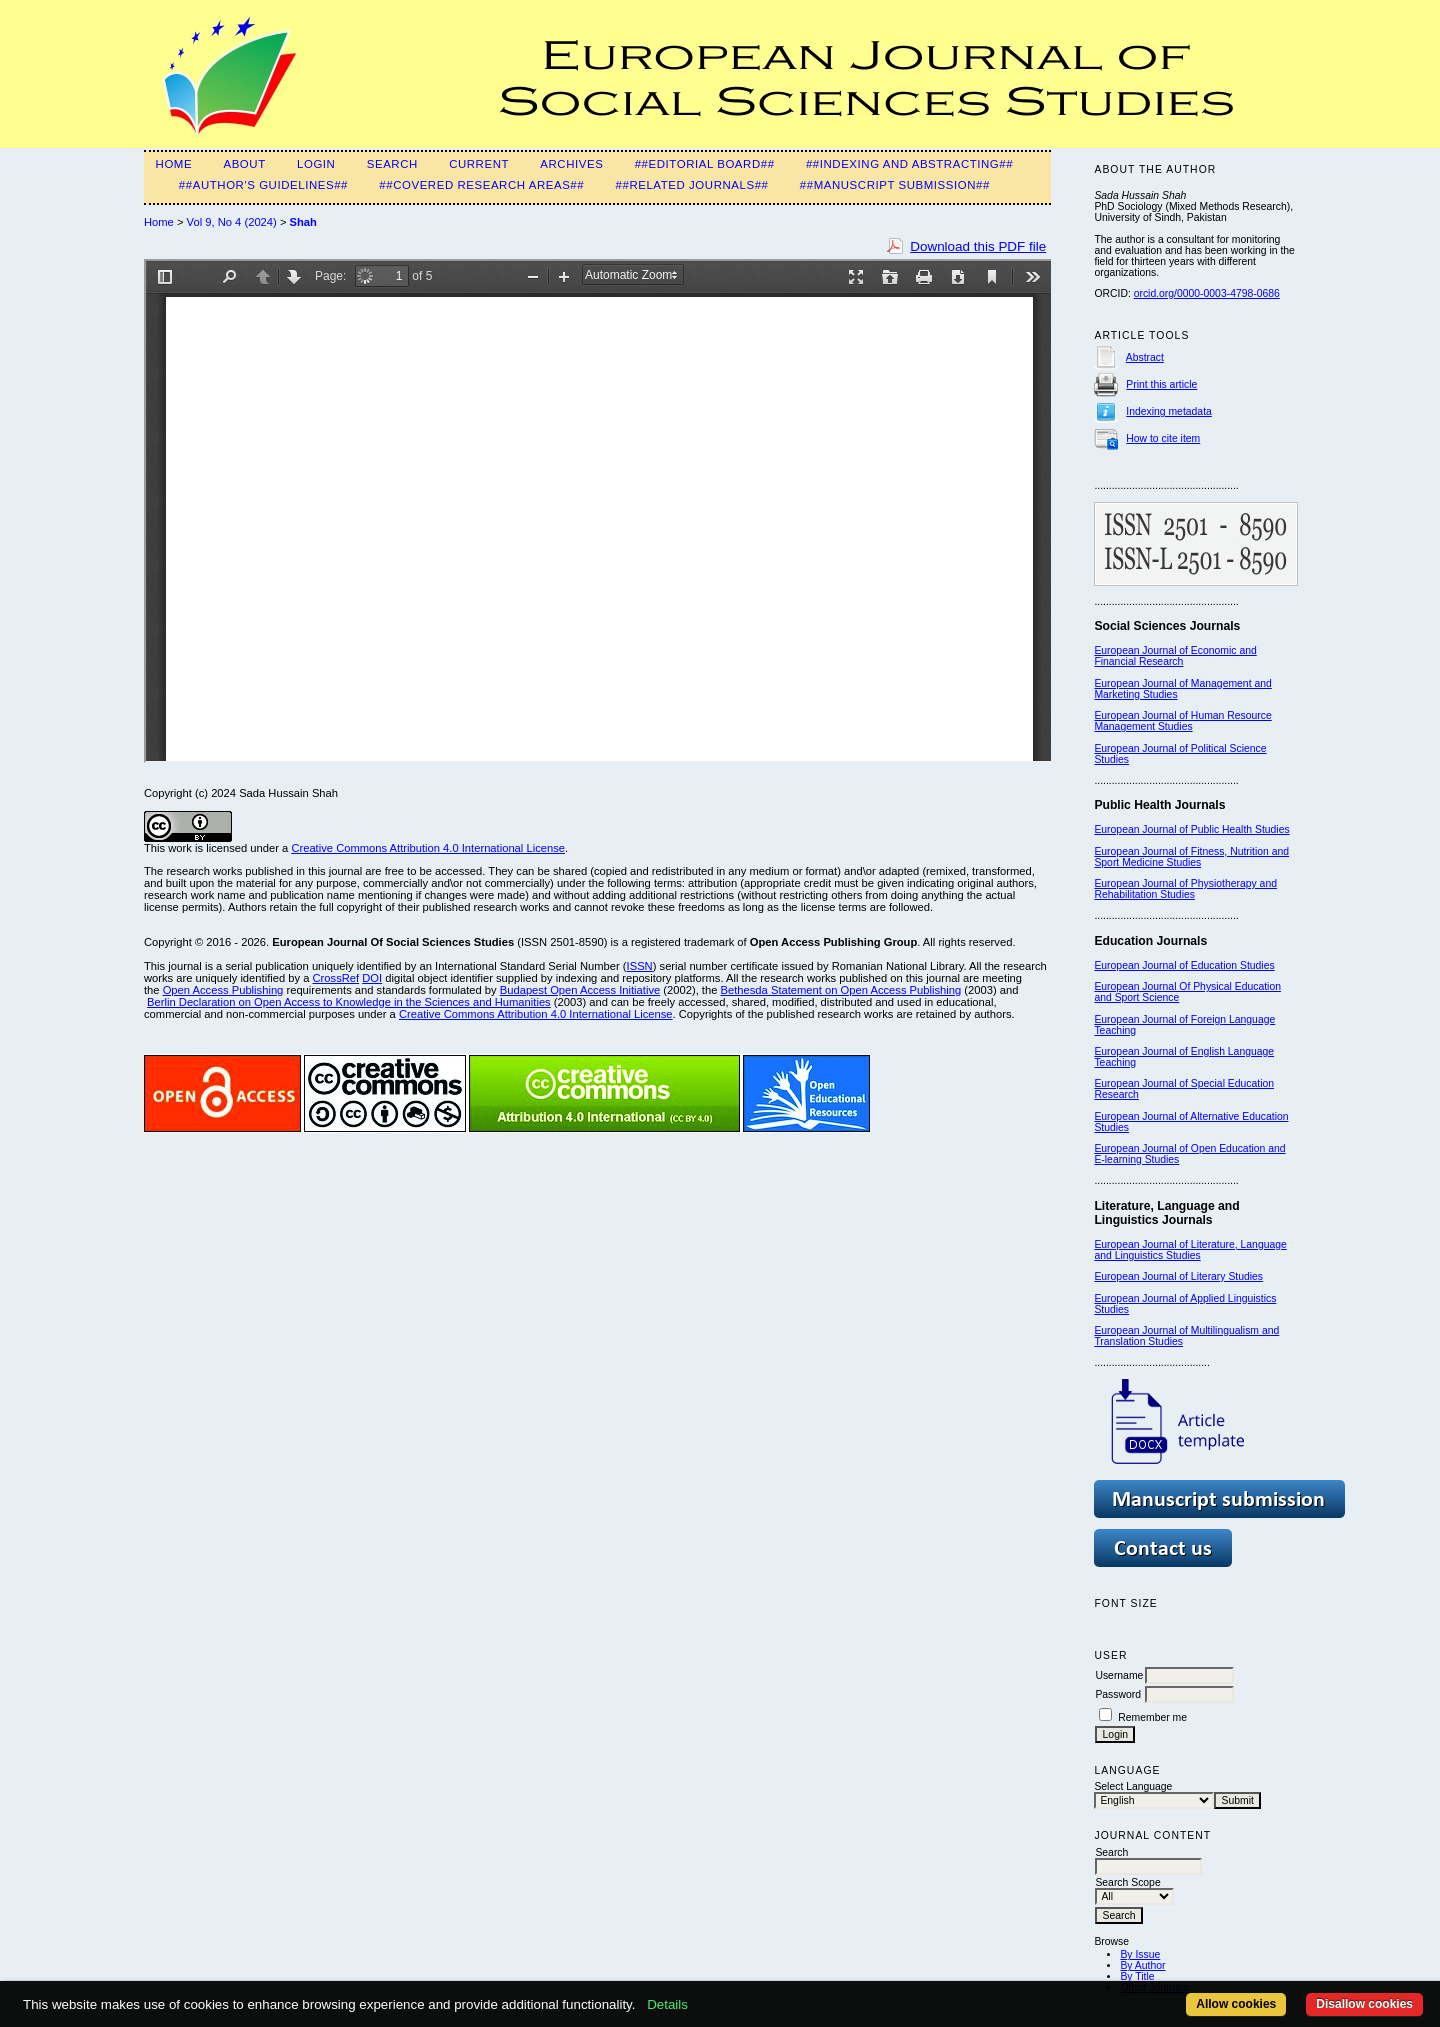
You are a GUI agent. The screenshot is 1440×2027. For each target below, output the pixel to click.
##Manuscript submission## (895, 185)
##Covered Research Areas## (481, 185)
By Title (1137, 1976)
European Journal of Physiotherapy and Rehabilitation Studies (1185, 889)
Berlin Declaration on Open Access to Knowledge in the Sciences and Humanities (349, 1002)
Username (1119, 1675)
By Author (1142, 1965)
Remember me (1152, 1717)
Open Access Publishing (223, 990)
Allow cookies (1236, 2004)
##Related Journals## (692, 185)
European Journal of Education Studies (1184, 965)
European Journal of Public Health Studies (1191, 829)
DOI (372, 978)
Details (667, 2004)
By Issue (1140, 1954)
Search (392, 164)
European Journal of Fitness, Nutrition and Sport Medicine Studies (1191, 857)
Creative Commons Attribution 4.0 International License (428, 848)
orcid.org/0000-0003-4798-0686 (1207, 293)
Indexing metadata (1169, 411)
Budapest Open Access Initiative (580, 990)
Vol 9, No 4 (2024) (232, 222)
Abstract (1145, 357)
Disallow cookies (1364, 2004)
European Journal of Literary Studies (1178, 1276)
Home (174, 164)
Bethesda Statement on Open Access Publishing (841, 990)
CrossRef (336, 978)
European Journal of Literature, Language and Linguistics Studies (1190, 1250)
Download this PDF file (978, 246)
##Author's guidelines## (263, 185)
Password (1118, 1694)
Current (479, 164)
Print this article (1161, 384)
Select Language (1133, 1786)
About (244, 164)
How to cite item (1163, 438)
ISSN (640, 966)
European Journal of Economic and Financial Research (1175, 656)
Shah (303, 222)
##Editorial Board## (705, 164)
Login (316, 164)
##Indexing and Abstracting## (909, 164)
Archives (571, 164)
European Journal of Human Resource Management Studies (1182, 721)
